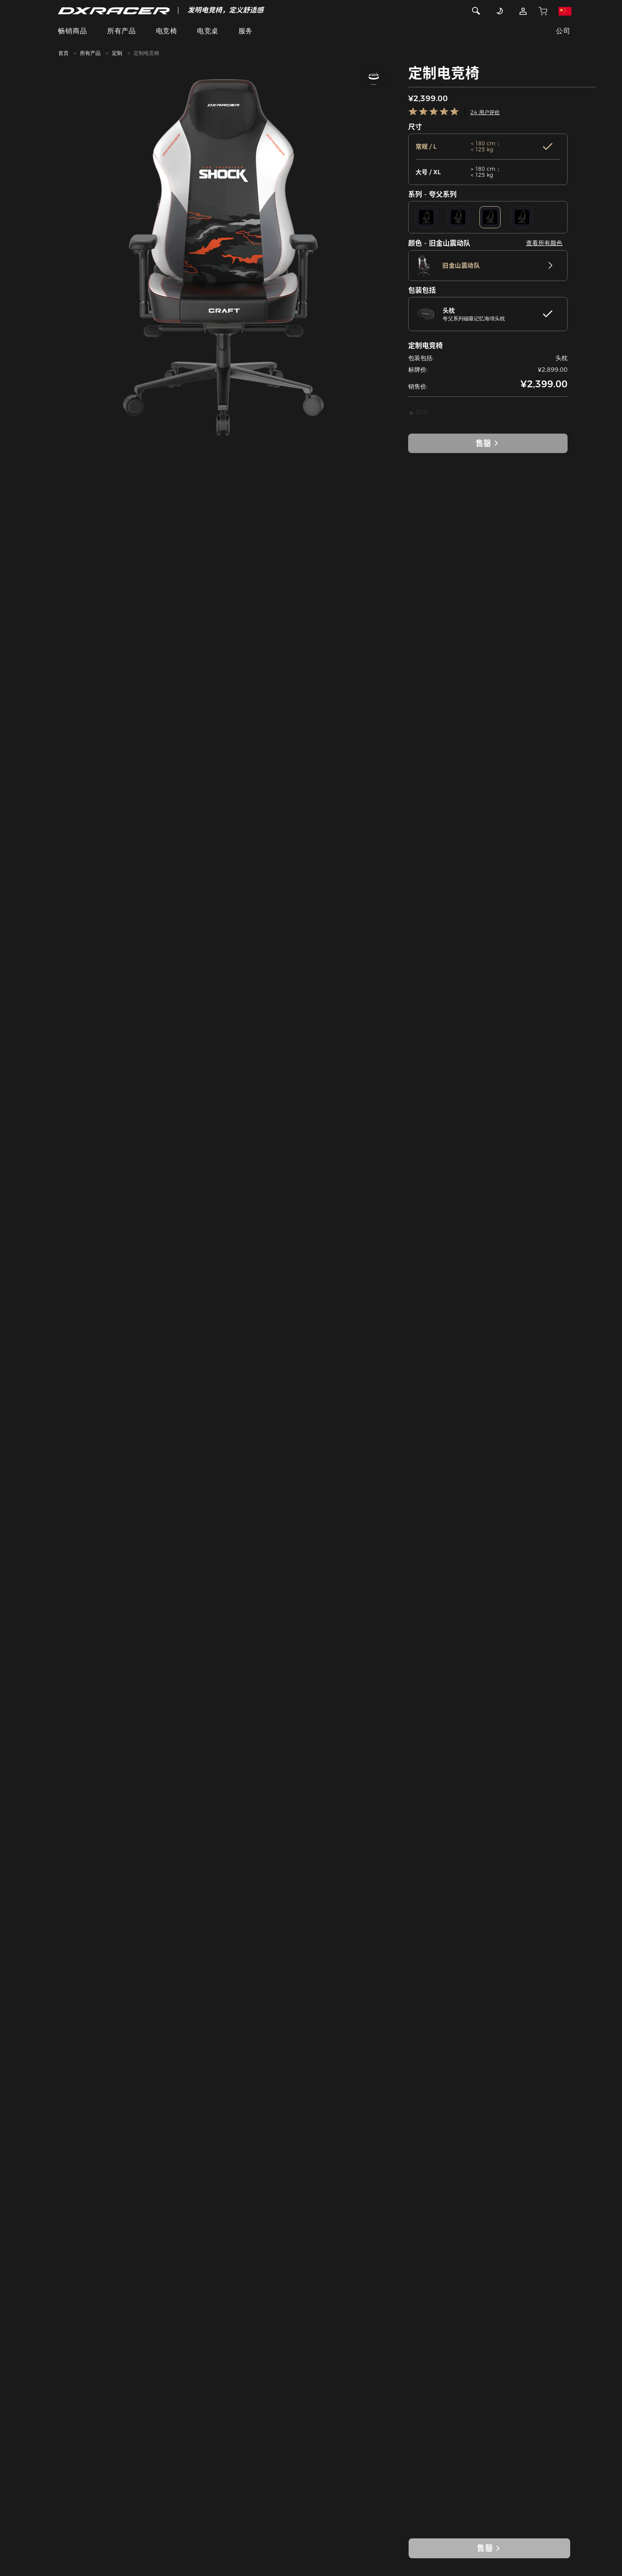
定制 (117, 53)
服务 (245, 31)
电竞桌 (207, 31)
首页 (63, 53)
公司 (563, 31)
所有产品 (121, 31)
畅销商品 (72, 31)
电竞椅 (166, 31)
